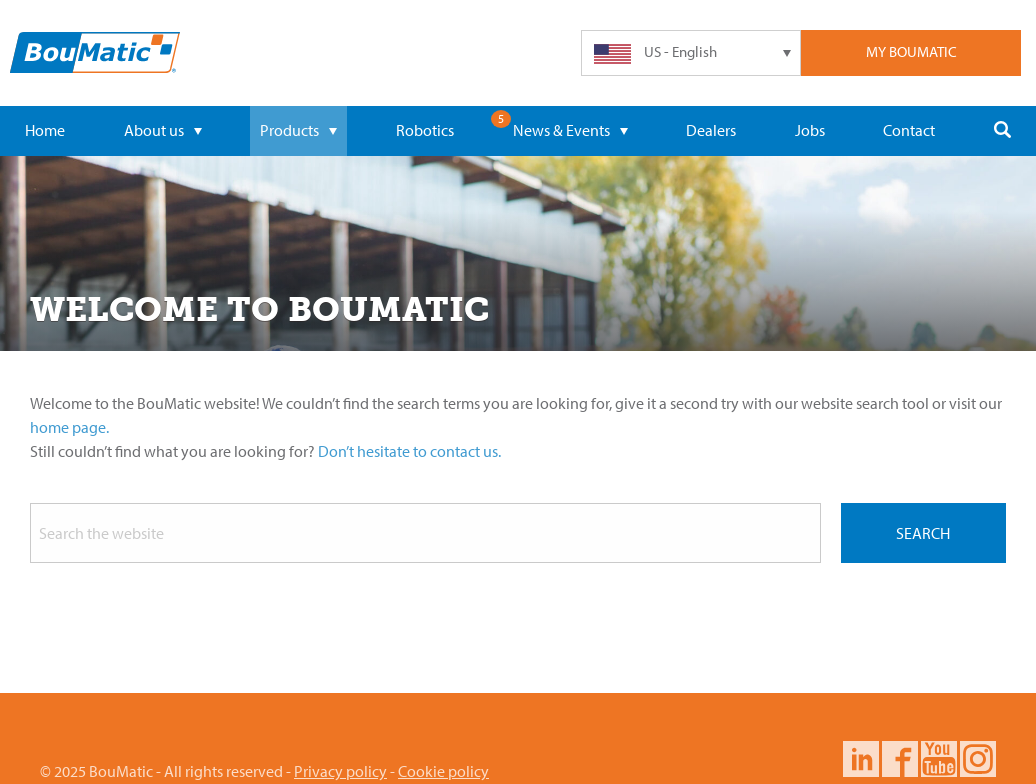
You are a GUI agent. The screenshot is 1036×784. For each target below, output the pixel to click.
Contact (909, 130)
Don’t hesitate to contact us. (409, 451)
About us (163, 130)
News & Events (570, 130)
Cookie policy (443, 771)
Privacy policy (340, 771)
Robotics (425, 130)
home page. (69, 427)
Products (298, 130)
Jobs (810, 130)
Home (45, 130)
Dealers (711, 130)
